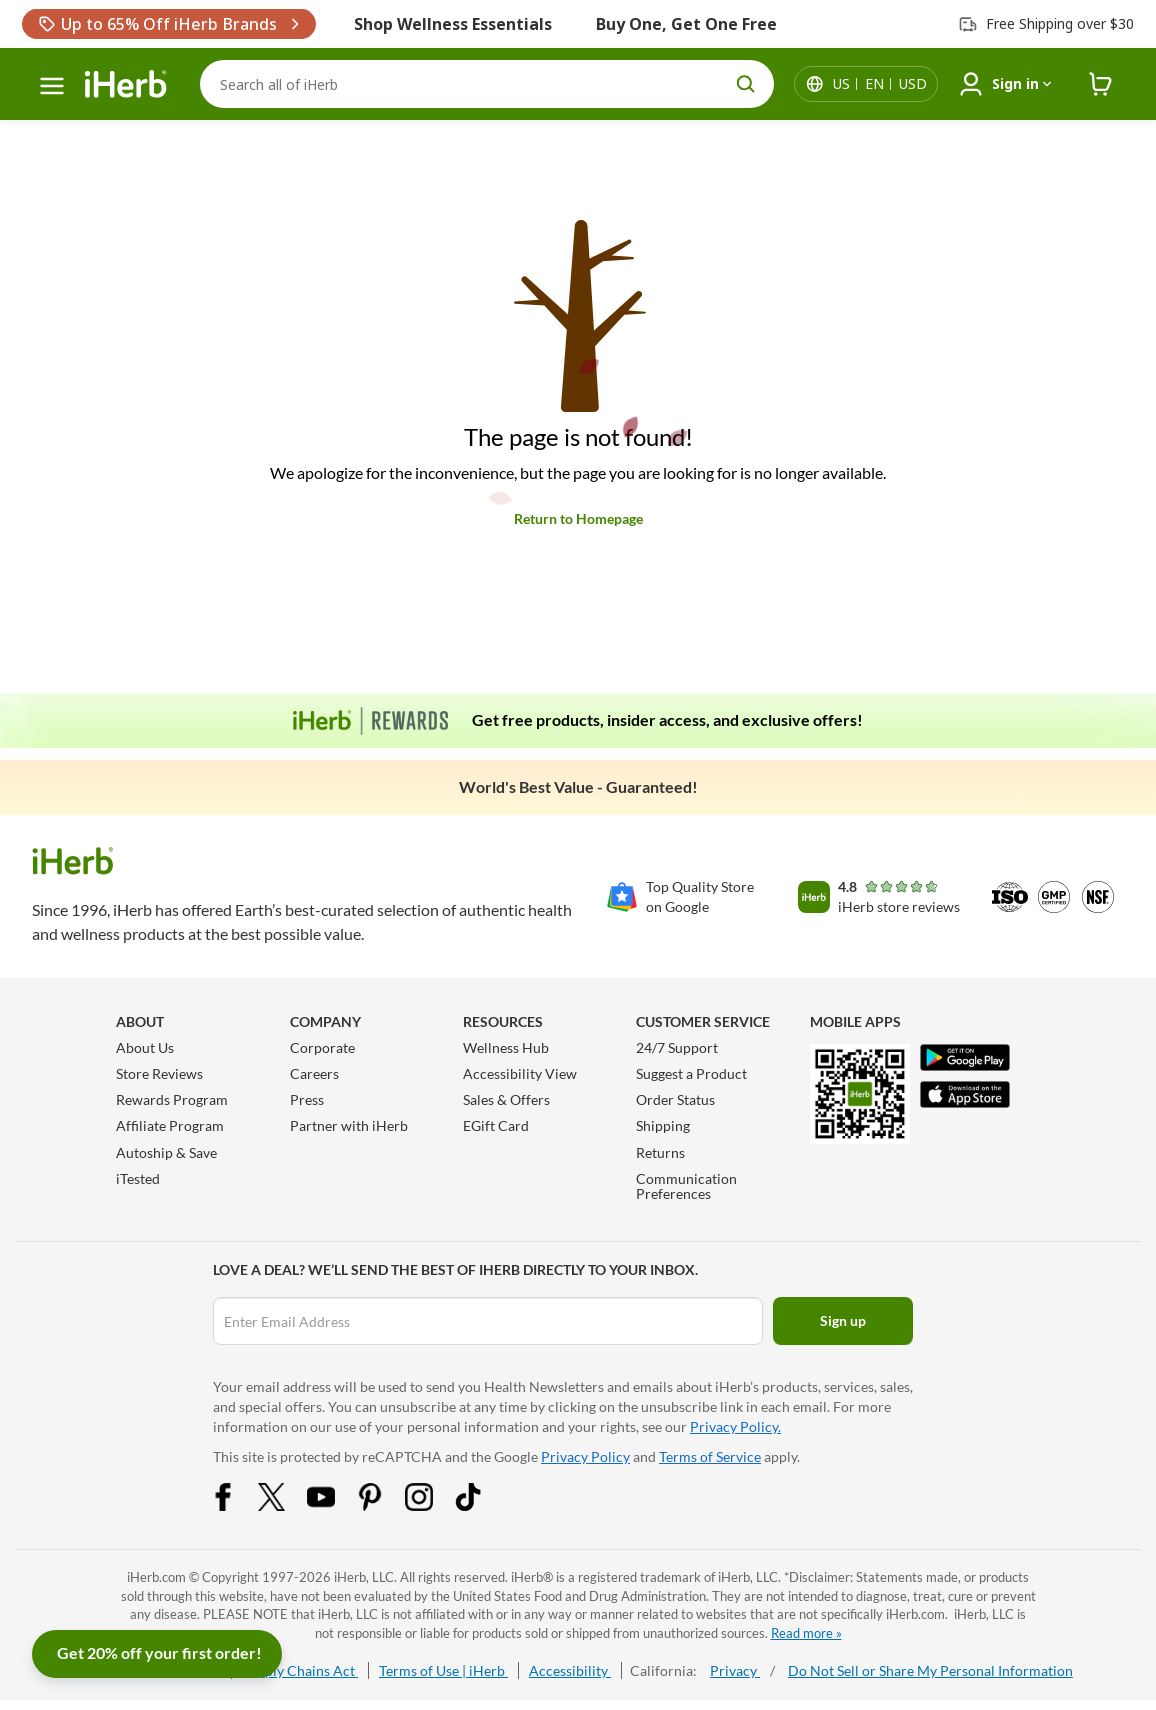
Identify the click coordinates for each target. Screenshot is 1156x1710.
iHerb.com (156, 1577)
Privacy (735, 1670)
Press (307, 1099)
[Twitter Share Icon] (285, 1505)
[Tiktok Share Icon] (481, 1505)
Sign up (843, 1320)
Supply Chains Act (300, 1670)
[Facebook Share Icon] (236, 1505)
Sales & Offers (506, 1099)
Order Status (675, 1099)
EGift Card (496, 1125)
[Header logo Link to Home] (126, 84)
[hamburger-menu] (52, 86)
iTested (138, 1178)
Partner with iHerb (349, 1125)
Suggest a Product (691, 1073)
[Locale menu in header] (880, 84)
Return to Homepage (578, 518)
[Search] (487, 84)
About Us (145, 1047)
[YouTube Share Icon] (334, 1505)
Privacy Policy (585, 1456)
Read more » (806, 1633)
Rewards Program (172, 1099)
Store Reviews (159, 1073)
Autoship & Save (166, 1152)
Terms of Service (710, 1456)
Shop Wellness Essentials (453, 24)
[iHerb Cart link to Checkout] (1101, 84)
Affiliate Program (170, 1125)
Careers (314, 1073)
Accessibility (570, 1670)
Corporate (322, 1047)
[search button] (746, 84)
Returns (660, 1152)
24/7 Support (677, 1047)
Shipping (663, 1125)
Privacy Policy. (735, 1426)
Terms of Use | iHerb (443, 1670)
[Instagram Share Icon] (432, 1505)
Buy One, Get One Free (686, 24)
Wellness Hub (506, 1047)
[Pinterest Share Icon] (383, 1505)
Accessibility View (520, 1073)
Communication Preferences (686, 1186)
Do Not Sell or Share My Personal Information (930, 1670)
